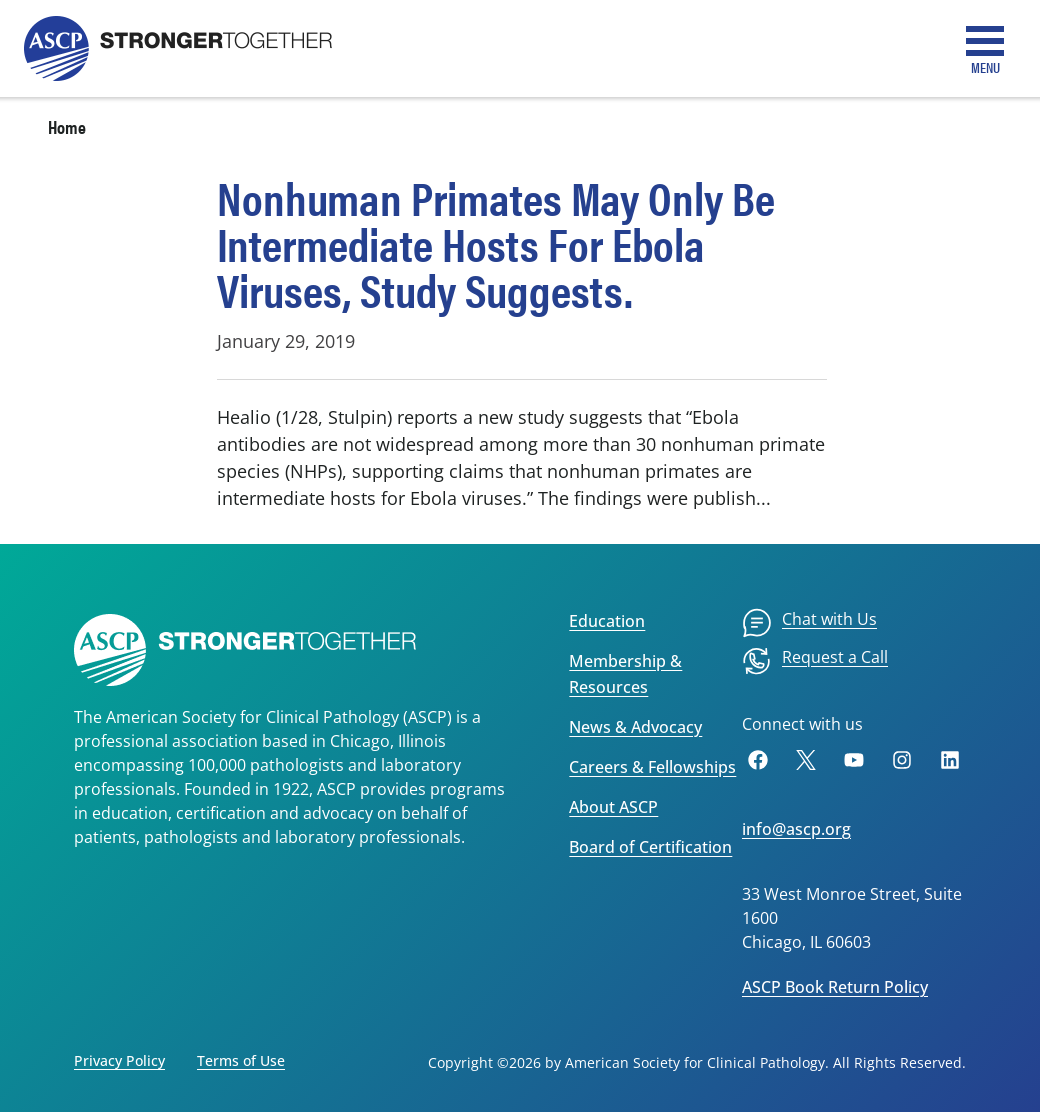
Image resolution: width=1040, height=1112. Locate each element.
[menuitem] (809, 623)
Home (67, 126)
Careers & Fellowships (652, 767)
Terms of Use (241, 1060)
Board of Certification (650, 847)
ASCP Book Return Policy (835, 987)
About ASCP (613, 807)
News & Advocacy (635, 727)
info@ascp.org (796, 829)
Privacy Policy (119, 1060)
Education (607, 621)
